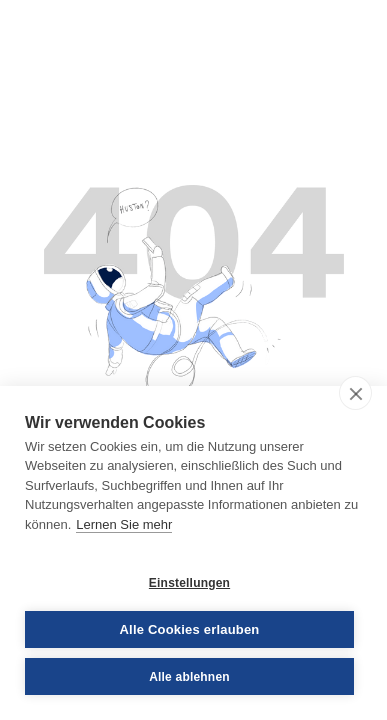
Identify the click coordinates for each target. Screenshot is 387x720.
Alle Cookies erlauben (189, 629)
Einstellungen (189, 583)
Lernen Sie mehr (124, 524)
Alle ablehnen (189, 677)
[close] (355, 393)
